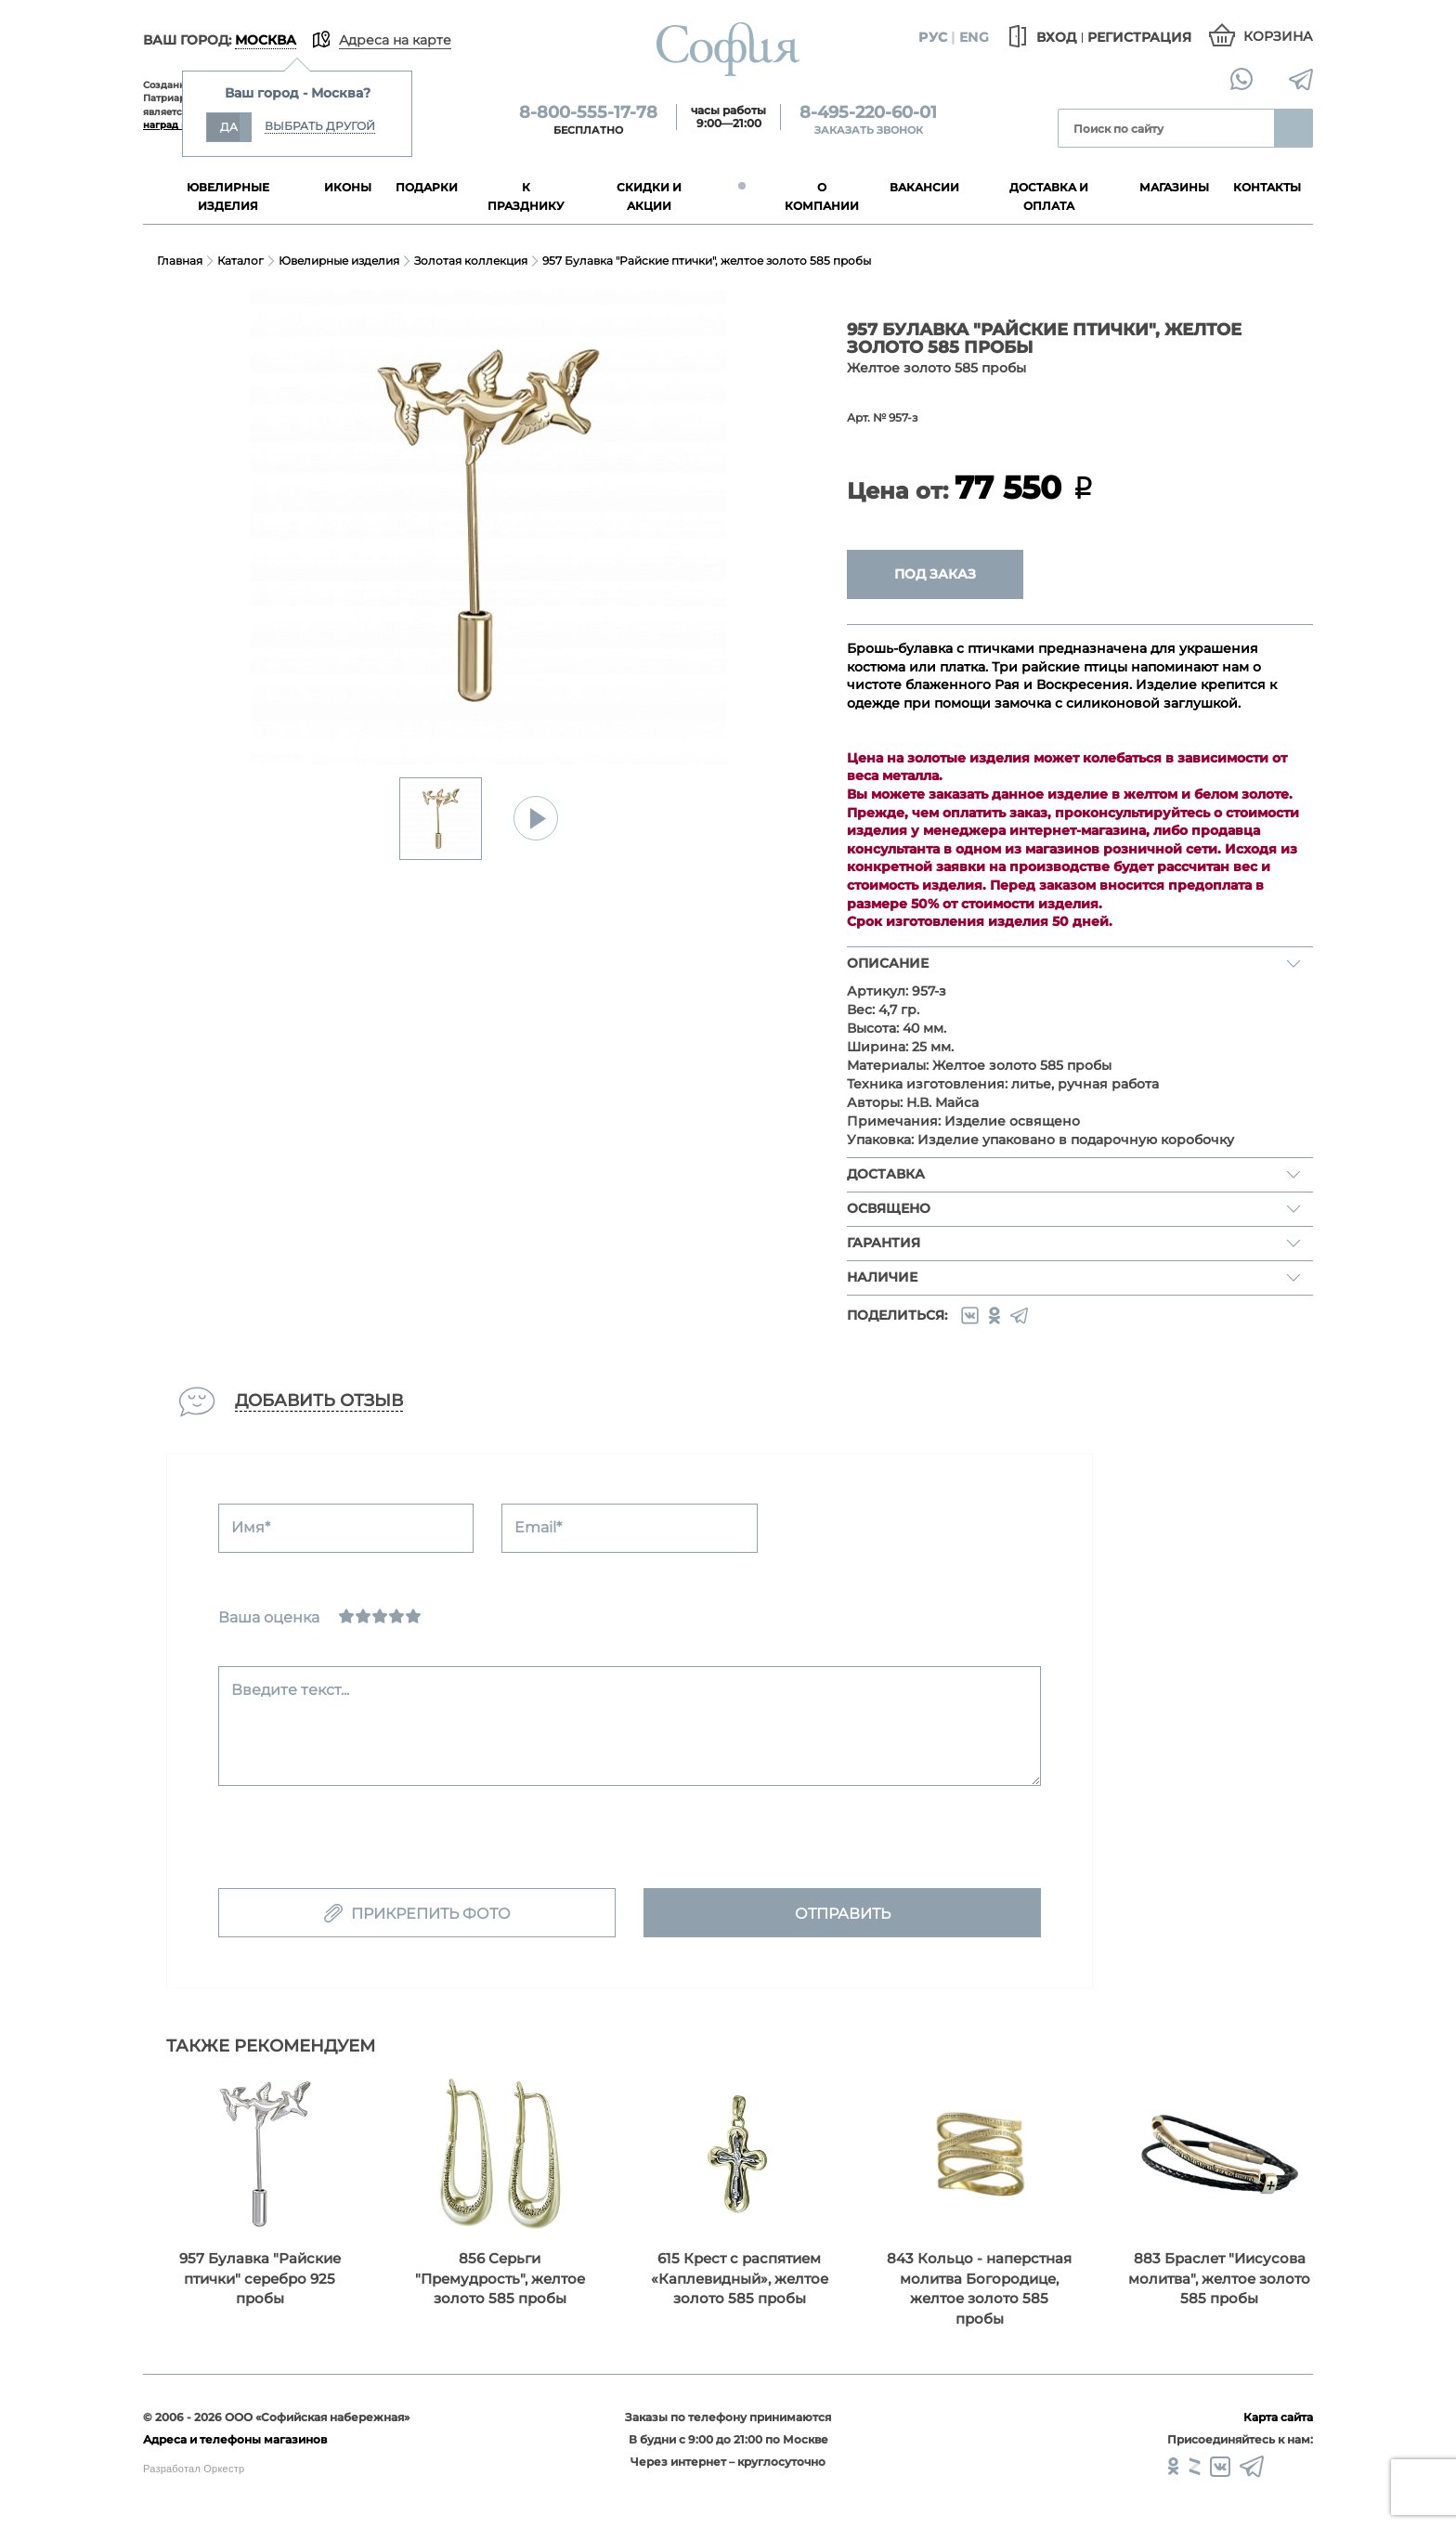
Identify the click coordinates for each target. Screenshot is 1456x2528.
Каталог (240, 260)
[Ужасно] (346, 1616)
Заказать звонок (868, 130)
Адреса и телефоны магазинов (235, 2439)
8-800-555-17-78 (588, 112)
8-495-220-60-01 (868, 112)
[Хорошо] (396, 1616)
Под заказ (935, 574)
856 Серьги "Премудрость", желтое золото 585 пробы (500, 2278)
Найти (1293, 128)
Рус (932, 37)
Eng (974, 37)
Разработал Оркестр (193, 2468)
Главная (179, 260)
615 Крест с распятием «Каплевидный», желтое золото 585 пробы (739, 2278)
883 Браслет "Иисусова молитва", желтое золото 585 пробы (1219, 2278)
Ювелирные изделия (339, 260)
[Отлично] (413, 1616)
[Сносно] (363, 1616)
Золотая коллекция (470, 260)
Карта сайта (1278, 2417)
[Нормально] (379, 1616)
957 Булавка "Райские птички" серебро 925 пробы (260, 2278)
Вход (1039, 37)
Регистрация (1139, 37)
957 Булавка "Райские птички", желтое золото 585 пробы (706, 260)
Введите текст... (290, 1690)
